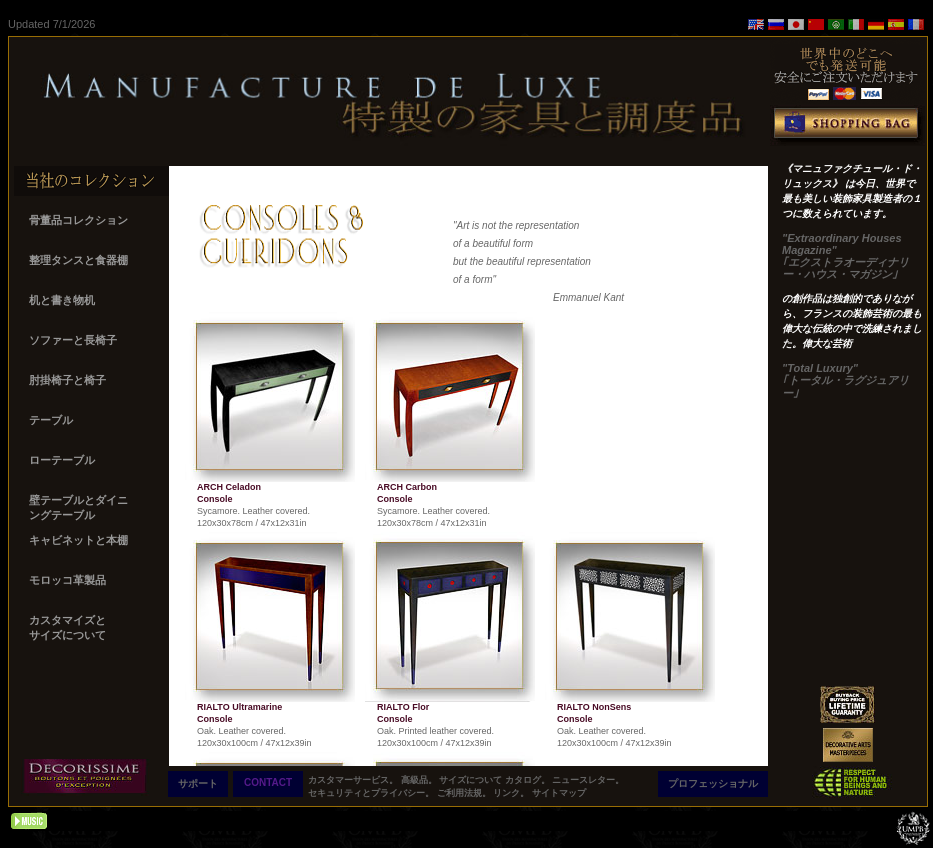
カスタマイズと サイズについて (69, 627)
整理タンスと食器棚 (80, 260)
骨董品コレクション (80, 220)
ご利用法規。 (465, 793)
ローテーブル (63, 460)
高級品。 (420, 780)
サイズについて (472, 780)
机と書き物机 (63, 300)
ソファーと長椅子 (73, 340)
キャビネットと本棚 (80, 540)
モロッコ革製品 (69, 580)
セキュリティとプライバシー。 (372, 793)
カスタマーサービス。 (354, 780)
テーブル (52, 420)
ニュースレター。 (588, 780)
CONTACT (268, 782)
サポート (198, 783)
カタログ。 (529, 780)
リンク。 (512, 793)
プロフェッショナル (713, 783)
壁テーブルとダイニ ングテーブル (78, 507)
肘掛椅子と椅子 (69, 380)
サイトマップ (559, 793)
